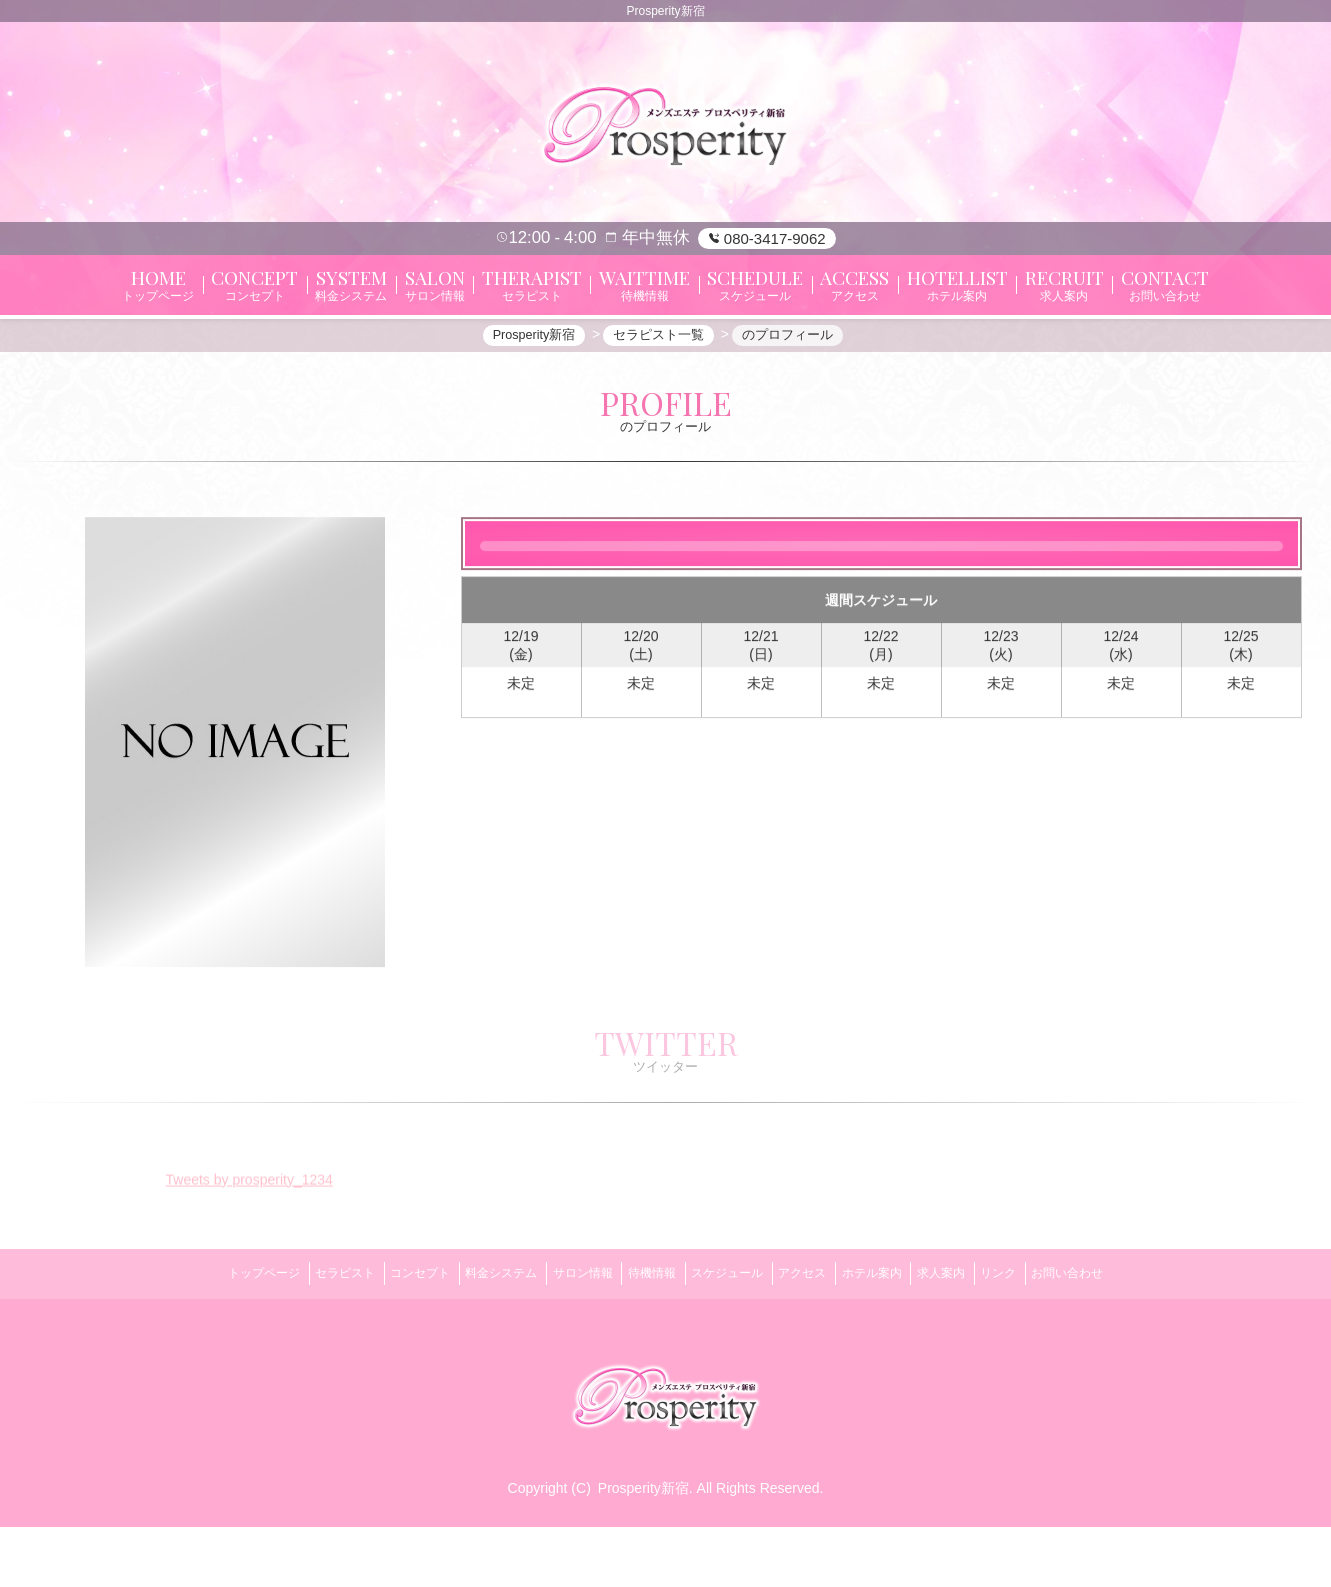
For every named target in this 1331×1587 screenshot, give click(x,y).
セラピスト (290, 1340)
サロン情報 (564, 1340)
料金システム (471, 1340)
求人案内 (983, 1340)
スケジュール (733, 1340)
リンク (1053, 1340)
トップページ (197, 1340)
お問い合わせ (1134, 1340)
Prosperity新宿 (643, 1548)
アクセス (821, 1340)
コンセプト (378, 1340)
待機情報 (646, 1340)
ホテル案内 (902, 1340)
